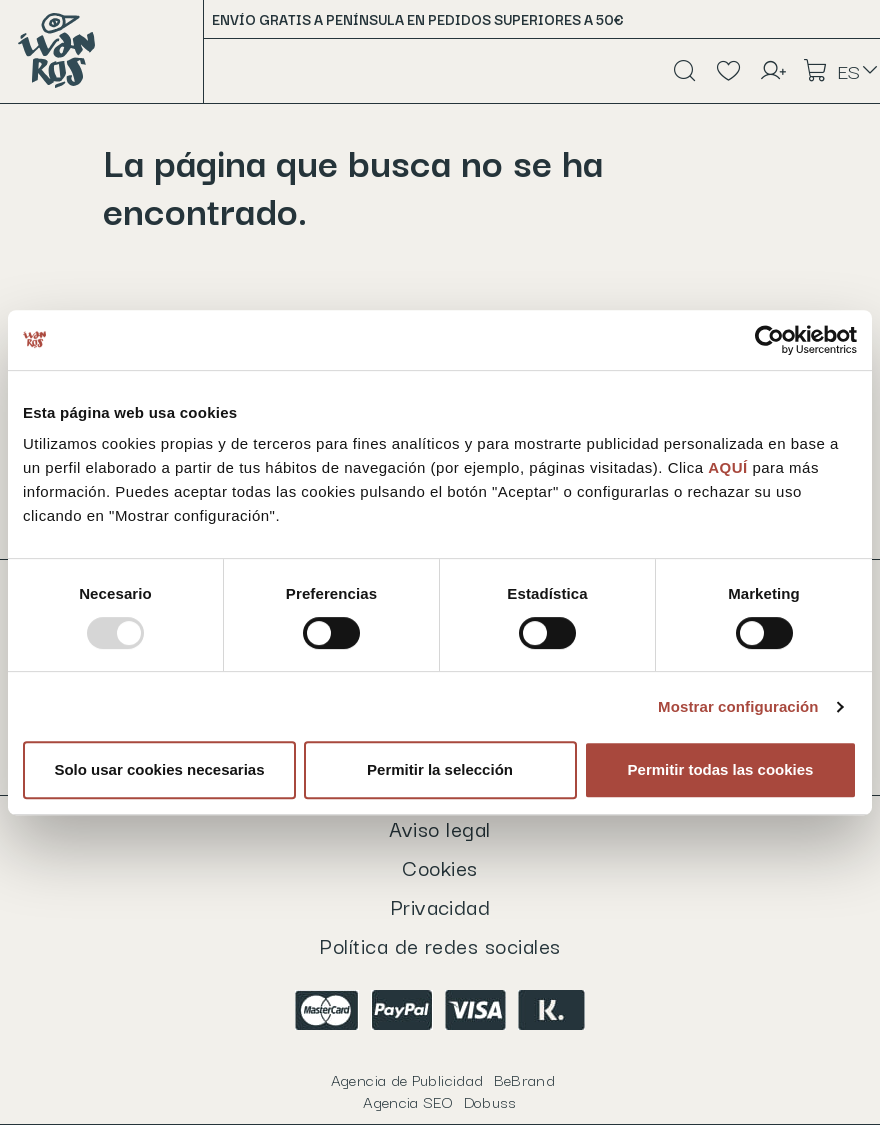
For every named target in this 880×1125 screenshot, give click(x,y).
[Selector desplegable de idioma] (859, 71)
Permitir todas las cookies (721, 769)
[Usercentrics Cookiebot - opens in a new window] (769, 340)
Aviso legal (439, 828)
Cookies (439, 867)
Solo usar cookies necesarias (159, 769)
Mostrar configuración (738, 706)
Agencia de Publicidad (443, 1079)
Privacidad (440, 906)
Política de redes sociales (439, 945)
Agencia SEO (440, 1101)
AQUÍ (730, 467)
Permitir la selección (440, 769)
